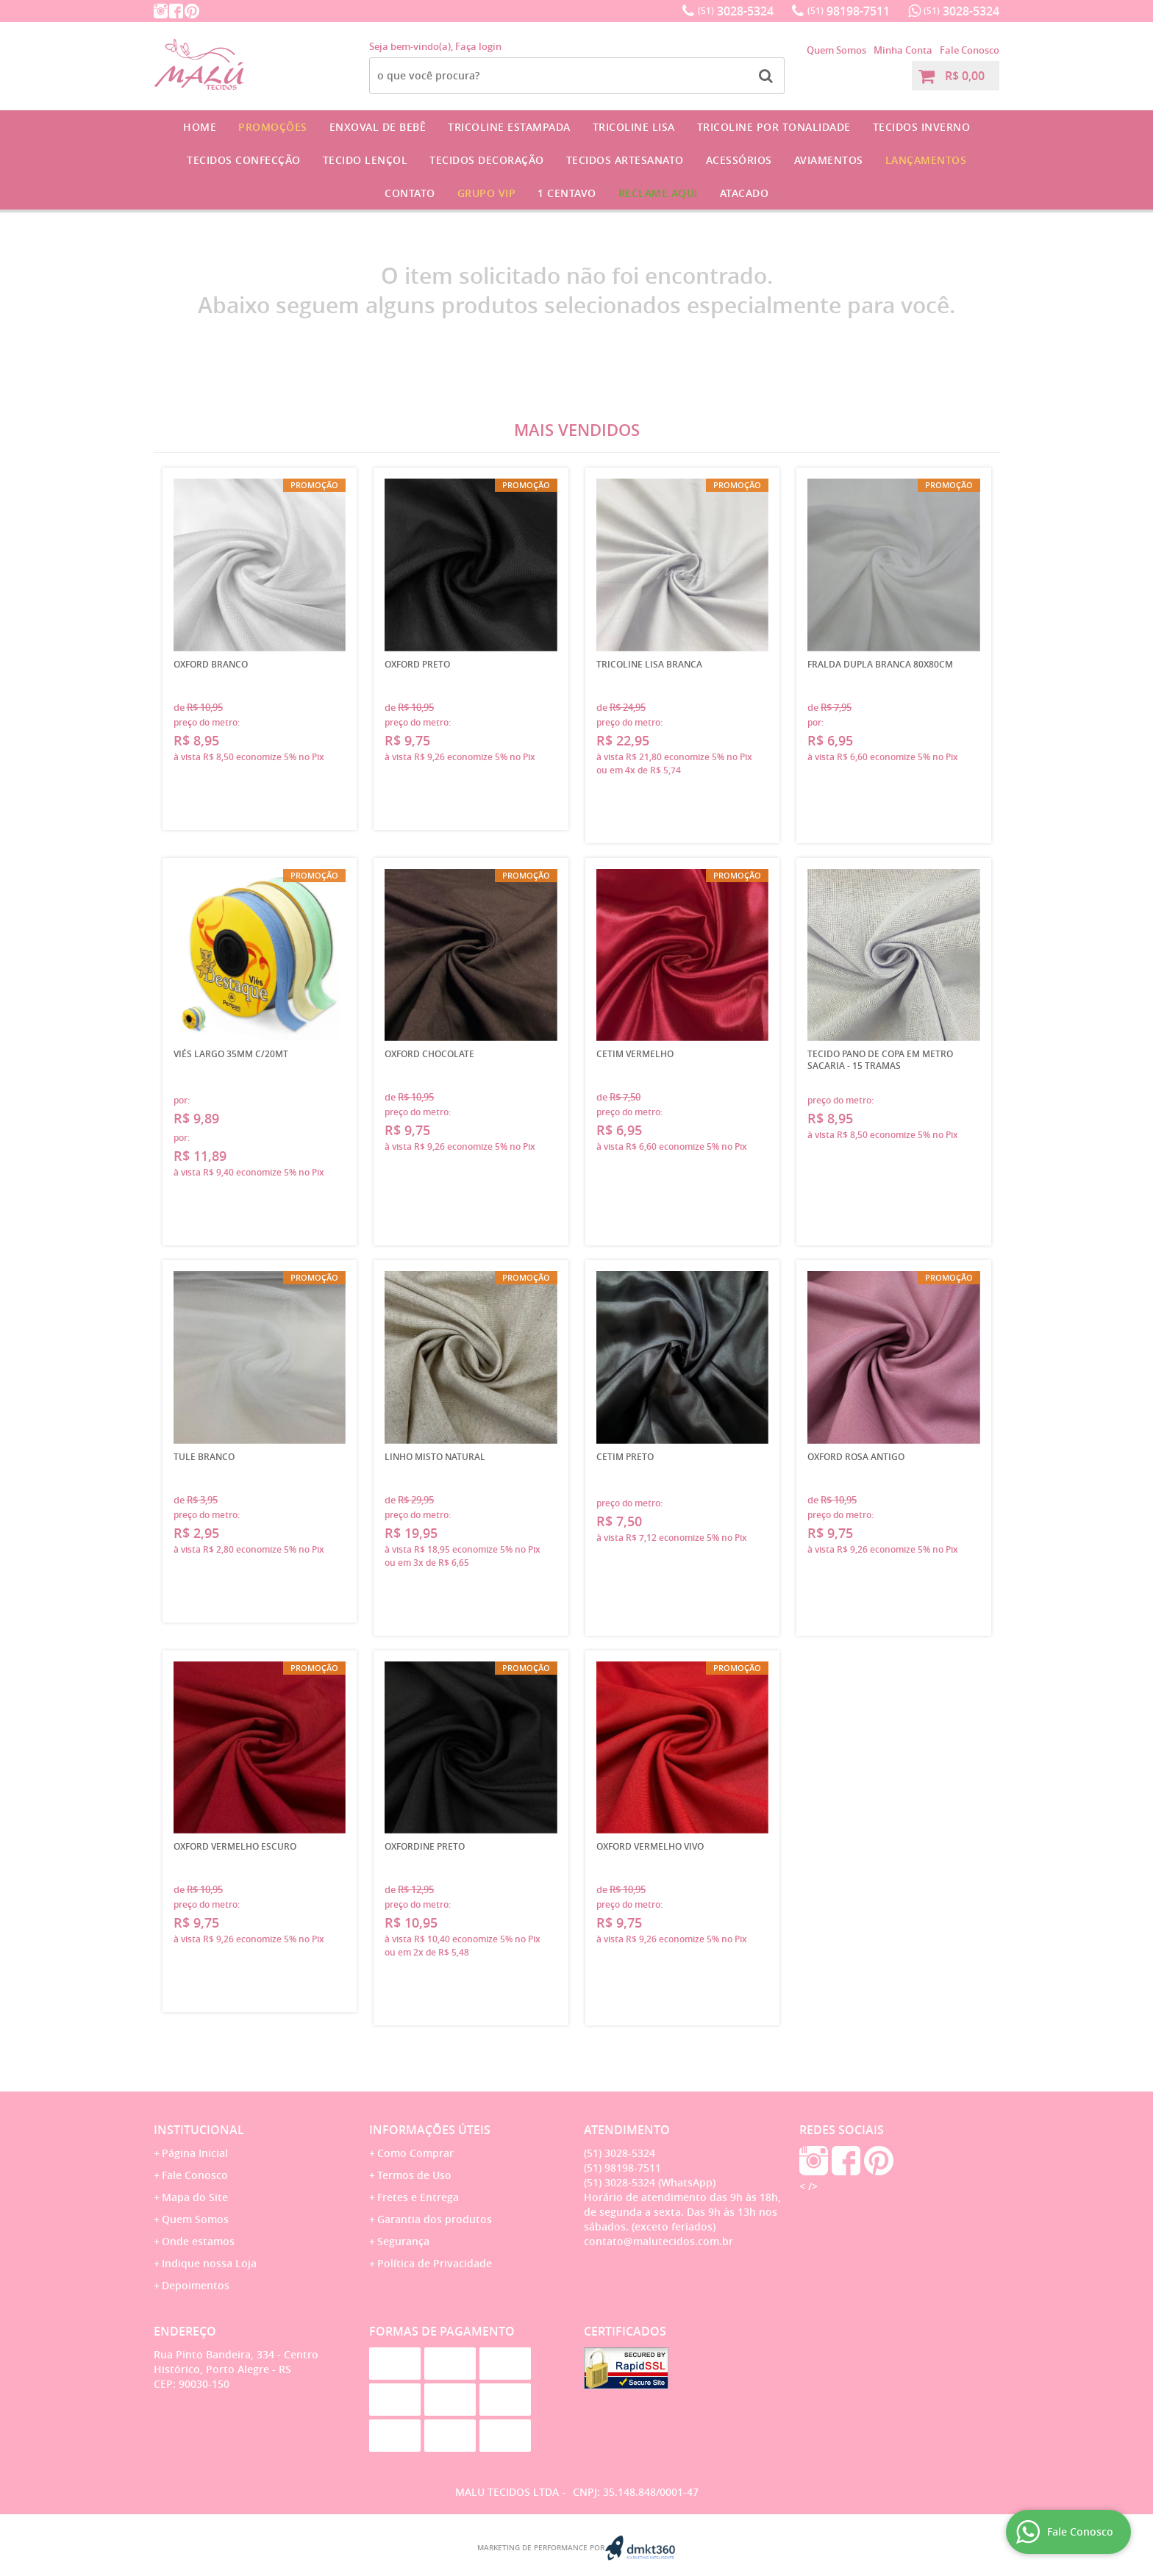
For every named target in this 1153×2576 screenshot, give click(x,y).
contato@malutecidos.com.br (658, 2241)
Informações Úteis (429, 2130)
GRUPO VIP (486, 193)
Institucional (199, 2130)
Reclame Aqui (658, 193)
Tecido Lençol (365, 160)
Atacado (744, 193)
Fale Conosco (969, 50)
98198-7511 (848, 11)
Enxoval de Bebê (377, 127)
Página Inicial (195, 2153)
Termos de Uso (414, 2175)
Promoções (272, 127)
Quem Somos (836, 50)
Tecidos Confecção (244, 160)
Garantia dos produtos (434, 2219)
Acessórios (739, 160)
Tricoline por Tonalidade (774, 127)
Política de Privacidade (434, 2263)
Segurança (403, 2241)
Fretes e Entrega (418, 2197)
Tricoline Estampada (509, 127)
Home (199, 127)
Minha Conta (903, 50)
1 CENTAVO (567, 193)
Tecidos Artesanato (625, 160)
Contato (410, 193)
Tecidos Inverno (922, 127)
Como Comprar (415, 2153)
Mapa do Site (195, 2197)
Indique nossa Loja (209, 2263)
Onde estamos (198, 2241)
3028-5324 (736, 11)
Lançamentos (926, 160)
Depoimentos (195, 2285)
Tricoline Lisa (634, 127)
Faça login (478, 46)
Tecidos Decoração (486, 160)
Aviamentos (828, 160)
